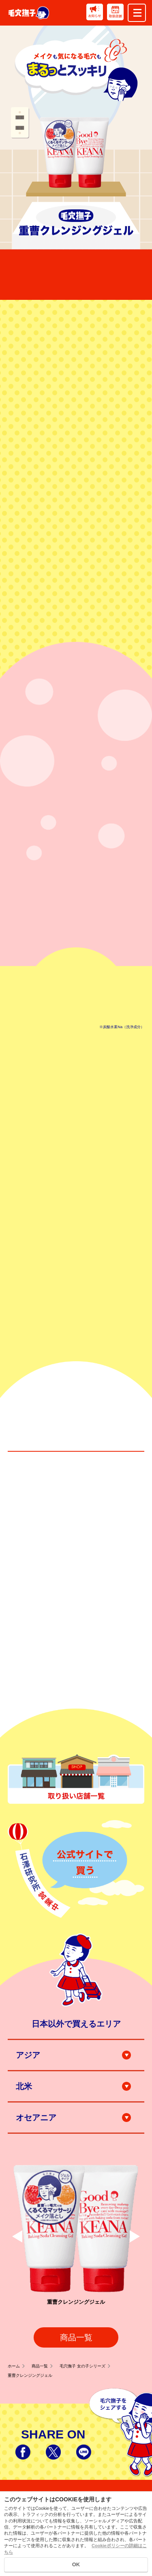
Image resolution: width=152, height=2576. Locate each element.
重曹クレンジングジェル (30, 2375)
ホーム (16, 2366)
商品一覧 (76, 2337)
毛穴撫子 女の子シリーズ (85, 2366)
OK (76, 2564)
